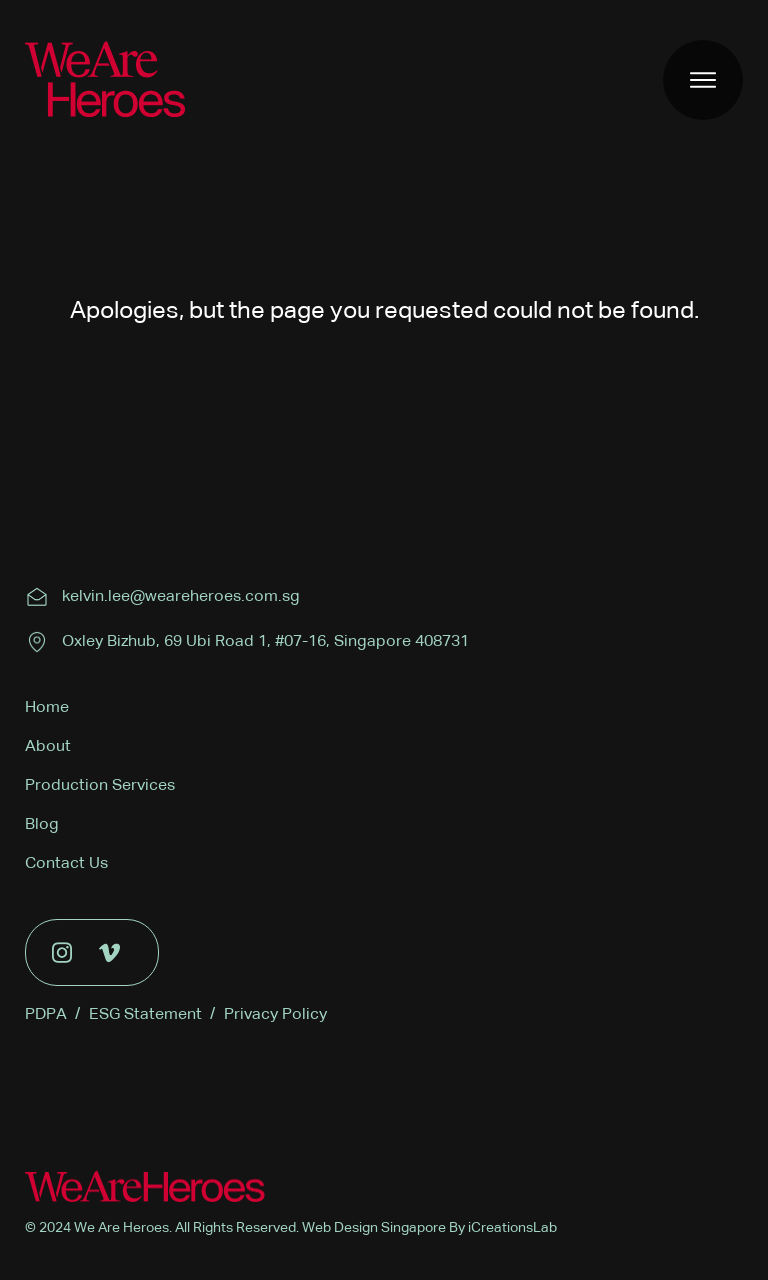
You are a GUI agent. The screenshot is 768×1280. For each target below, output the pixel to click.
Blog (42, 825)
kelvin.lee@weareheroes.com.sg (181, 597)
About (48, 747)
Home (47, 708)
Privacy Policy (275, 1015)
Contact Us (66, 864)
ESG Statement (152, 1015)
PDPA (52, 1015)
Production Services (100, 786)
